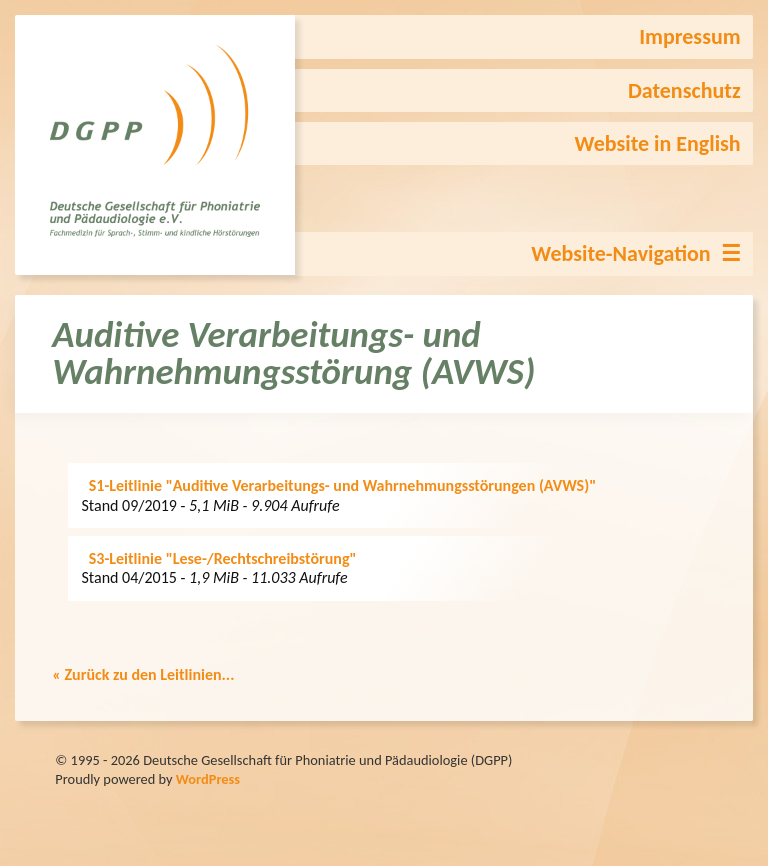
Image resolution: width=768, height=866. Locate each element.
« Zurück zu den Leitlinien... (143, 674)
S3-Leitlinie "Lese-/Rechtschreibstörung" (223, 558)
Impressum (689, 36)
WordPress (208, 779)
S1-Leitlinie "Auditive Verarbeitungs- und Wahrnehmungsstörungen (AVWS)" (342, 485)
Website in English (658, 143)
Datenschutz (684, 90)
